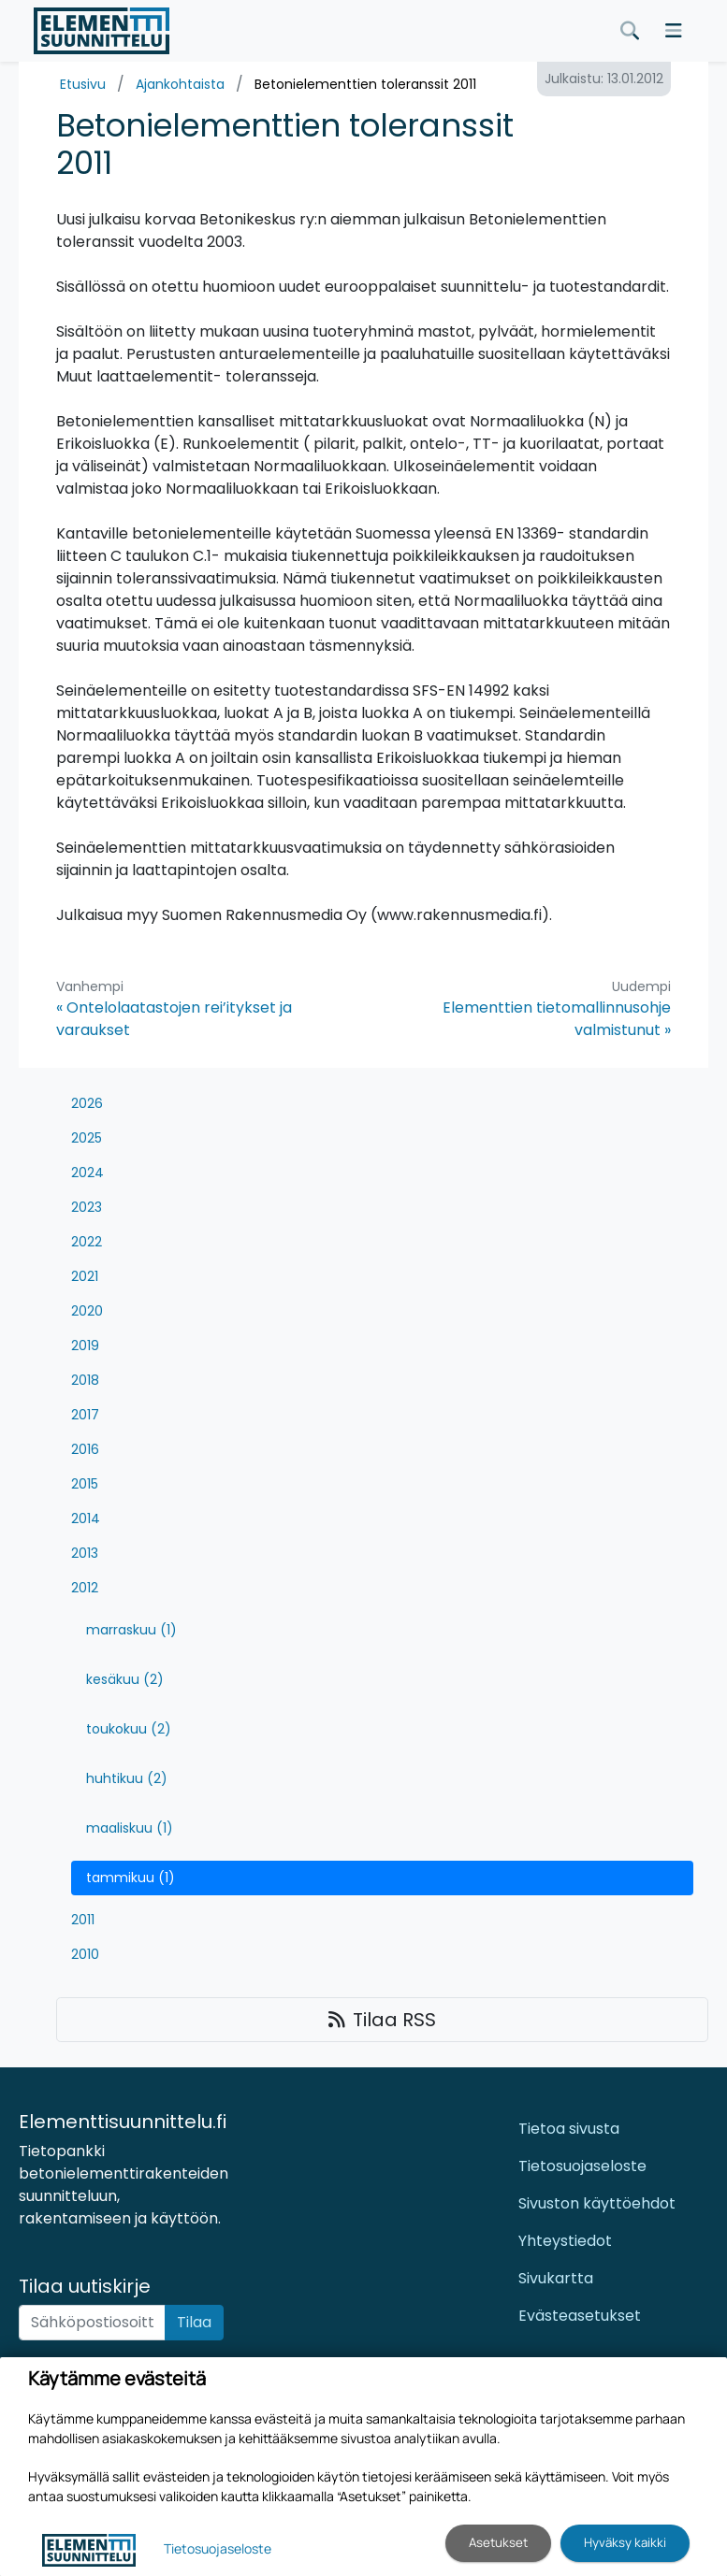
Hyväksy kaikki (625, 2542)
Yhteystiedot (565, 2241)
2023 (86, 1207)
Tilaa (194, 2322)
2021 (84, 1276)
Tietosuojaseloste (582, 2166)
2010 (85, 1954)
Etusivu (83, 84)
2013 (84, 1553)
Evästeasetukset (579, 2315)
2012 (84, 1587)
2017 (85, 1414)
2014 (85, 1518)
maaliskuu (129, 1828)
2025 (86, 1138)
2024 (87, 1172)
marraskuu (131, 1629)
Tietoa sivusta (568, 2128)
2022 (86, 1241)
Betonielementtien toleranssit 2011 (365, 84)
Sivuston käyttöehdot (597, 2203)
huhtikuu (126, 1778)
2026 (87, 1103)
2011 (83, 1919)
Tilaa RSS (382, 2020)
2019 (85, 1345)
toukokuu (128, 1729)
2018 (85, 1380)
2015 (84, 1484)
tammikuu (130, 1877)
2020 (87, 1311)
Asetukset (498, 2542)
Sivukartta (555, 2278)
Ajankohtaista (180, 84)
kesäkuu (125, 1679)
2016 (85, 1449)
